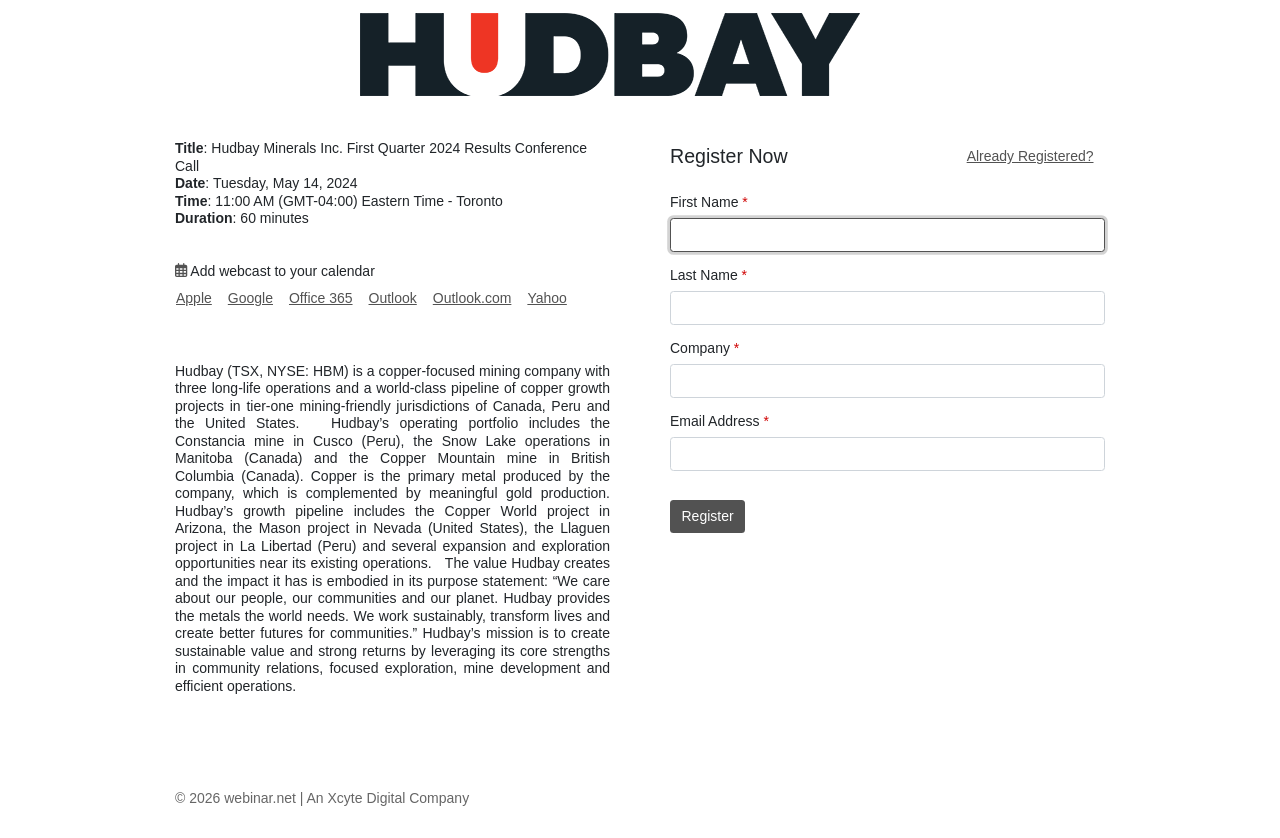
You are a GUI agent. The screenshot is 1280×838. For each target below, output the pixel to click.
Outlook (393, 298)
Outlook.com (472, 298)
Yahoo (546, 298)
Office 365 (321, 298)
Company (704, 348)
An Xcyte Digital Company (388, 798)
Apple (194, 298)
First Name (709, 202)
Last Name (708, 275)
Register (708, 516)
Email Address (719, 421)
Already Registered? (1030, 156)
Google (250, 298)
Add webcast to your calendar (275, 271)
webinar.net (260, 798)
